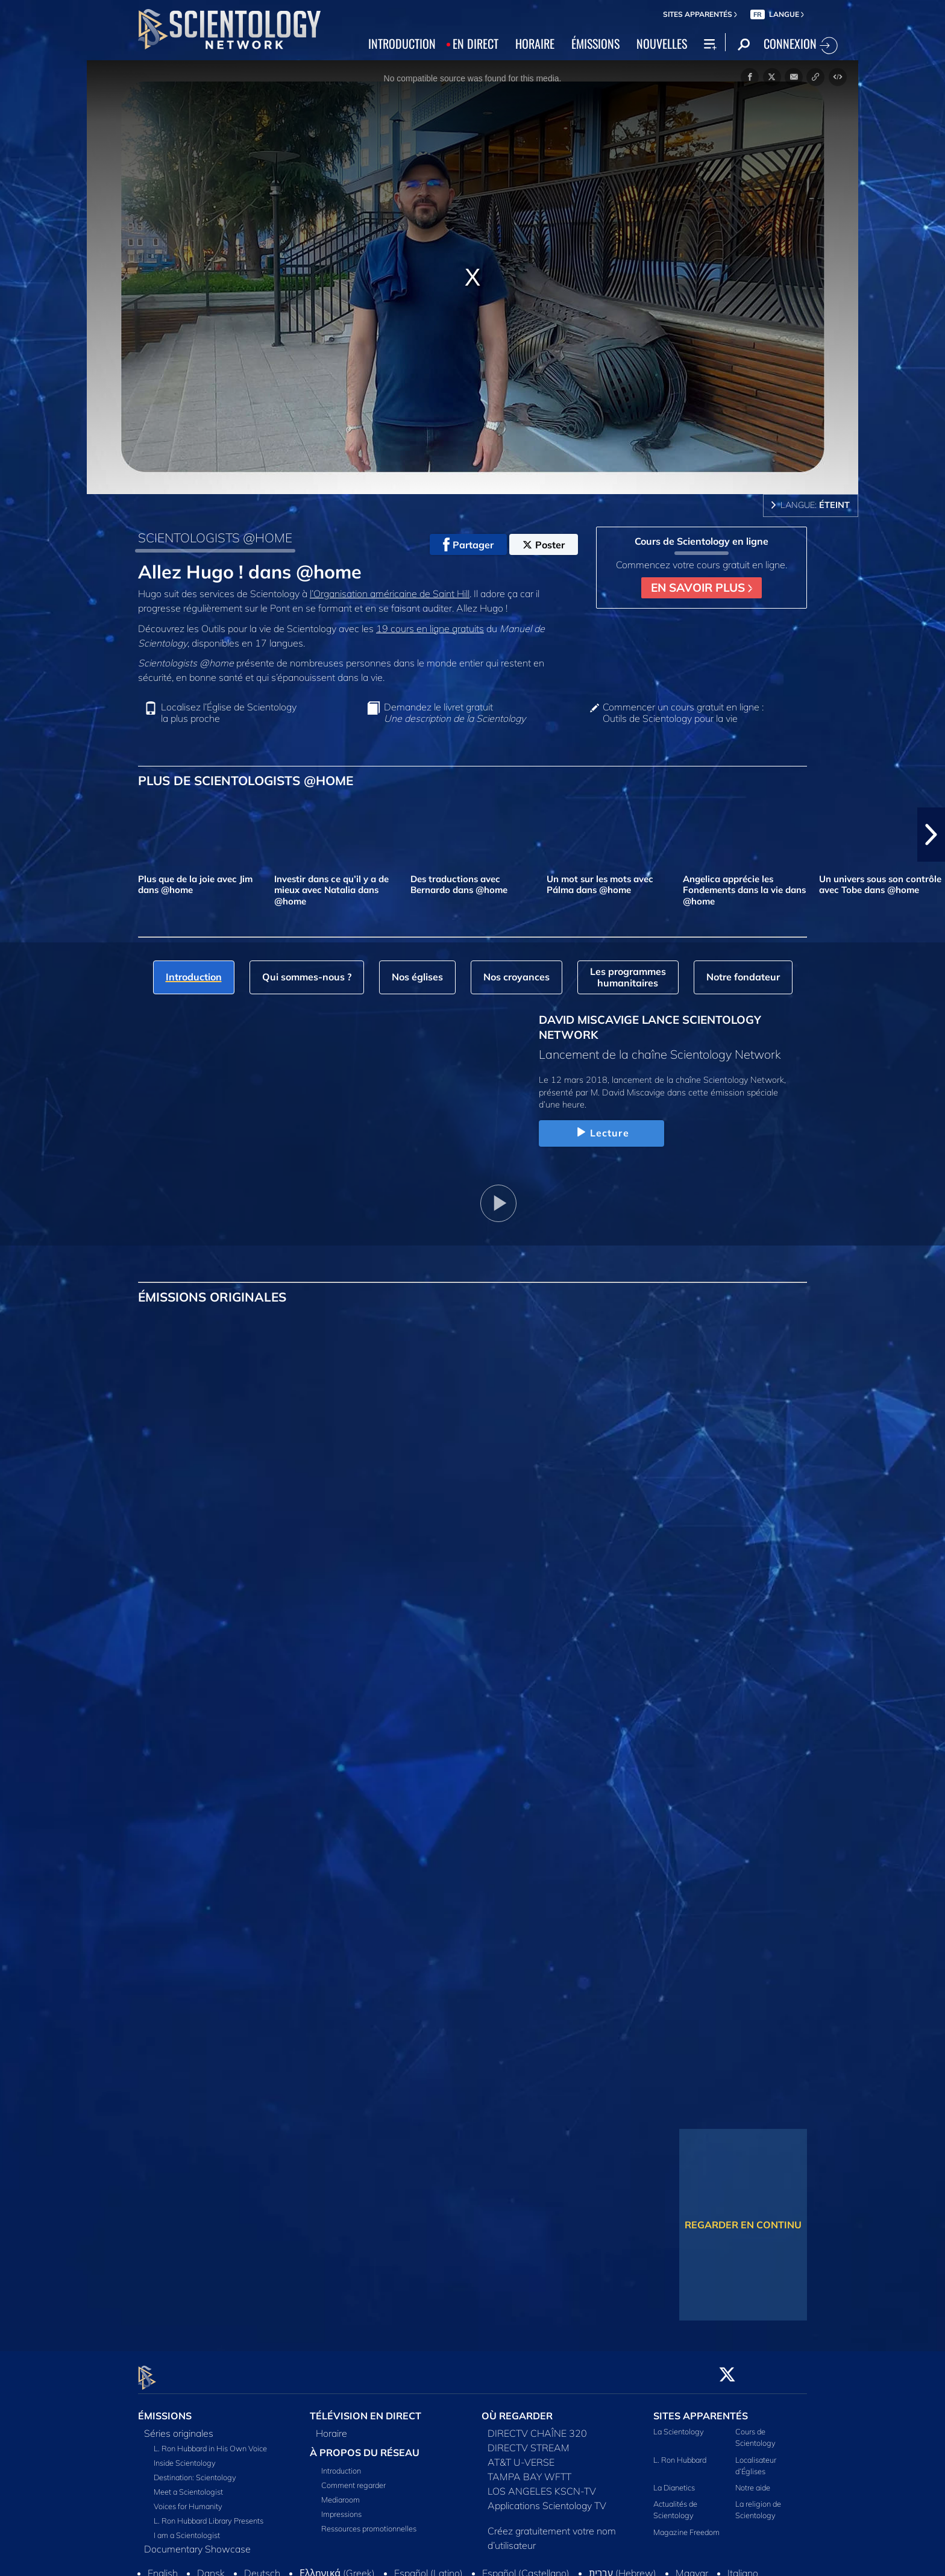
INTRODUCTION (402, 43)
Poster (544, 545)
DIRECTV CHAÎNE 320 (537, 2427)
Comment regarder (353, 2478)
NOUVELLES (661, 43)
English (163, 2566)
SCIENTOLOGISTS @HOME (215, 537)
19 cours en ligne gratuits (430, 628)
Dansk (211, 2566)
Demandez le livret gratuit (455, 712)
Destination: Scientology (195, 2470)
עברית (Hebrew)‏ (622, 2566)
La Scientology (678, 2425)
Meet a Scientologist (188, 2485)
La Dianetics (674, 2481)
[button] (931, 834)
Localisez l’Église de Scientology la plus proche (229, 712)
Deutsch (262, 2566)
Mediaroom (340, 2493)
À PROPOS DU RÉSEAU (364, 2446)
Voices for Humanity (188, 2499)
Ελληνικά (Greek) (337, 2566)
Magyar (692, 2566)
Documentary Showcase (197, 2542)
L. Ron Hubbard (679, 2452)
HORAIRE (534, 43)
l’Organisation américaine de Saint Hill (389, 594)
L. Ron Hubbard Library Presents (208, 2514)
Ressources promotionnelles (368, 2522)
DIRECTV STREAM (529, 2441)
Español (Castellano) (526, 2566)
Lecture (601, 1133)
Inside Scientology (185, 2456)
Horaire (331, 2427)
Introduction (341, 2464)
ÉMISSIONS (595, 43)
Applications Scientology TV (547, 2499)
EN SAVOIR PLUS (701, 587)
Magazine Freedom (686, 2525)
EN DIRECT (475, 43)
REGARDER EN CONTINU (743, 2225)
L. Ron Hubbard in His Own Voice (210, 2441)
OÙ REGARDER (517, 2409)
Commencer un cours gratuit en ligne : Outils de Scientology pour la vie (683, 712)
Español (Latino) (428, 2566)
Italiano (742, 2566)
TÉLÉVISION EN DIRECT (365, 2409)
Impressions (341, 2507)
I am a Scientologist (187, 2528)
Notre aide (752, 2481)
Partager (468, 544)
